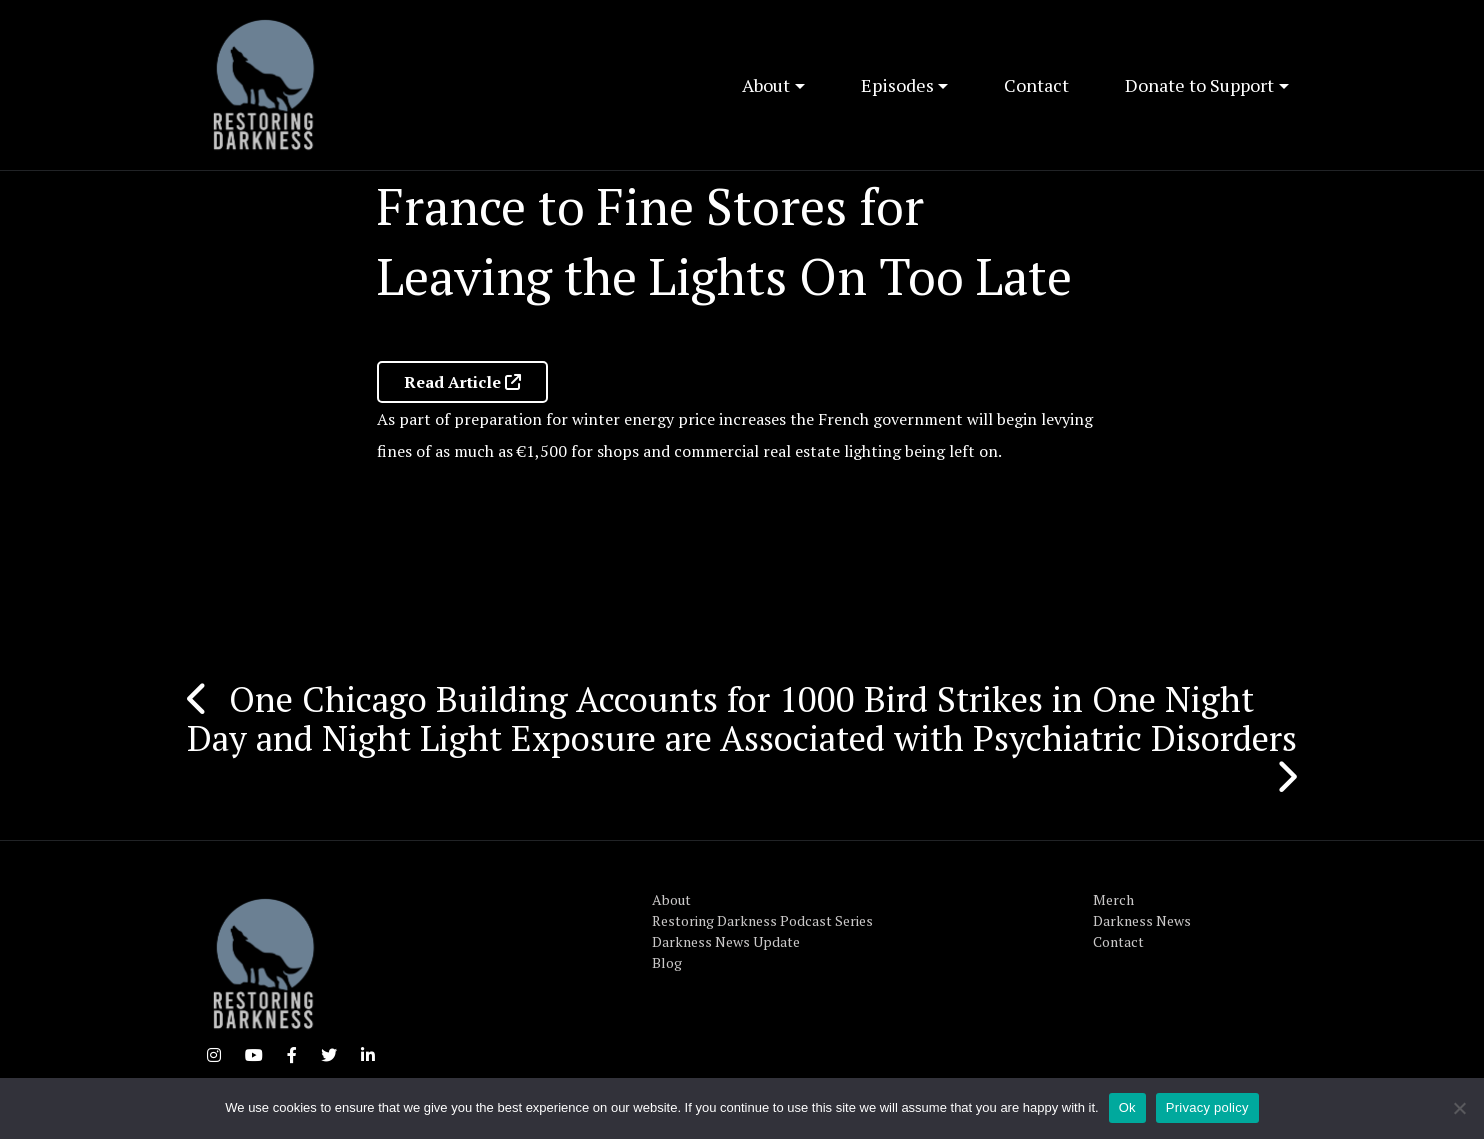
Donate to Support (1199, 85)
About (766, 85)
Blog (667, 962)
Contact (1036, 85)
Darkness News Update (726, 941)
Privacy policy (1207, 1107)
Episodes (897, 85)
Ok (1127, 1107)
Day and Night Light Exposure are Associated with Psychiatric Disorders (742, 738)
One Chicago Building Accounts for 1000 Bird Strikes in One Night (741, 699)
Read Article (462, 382)
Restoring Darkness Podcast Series (762, 920)
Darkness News (1142, 920)
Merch (1113, 899)
